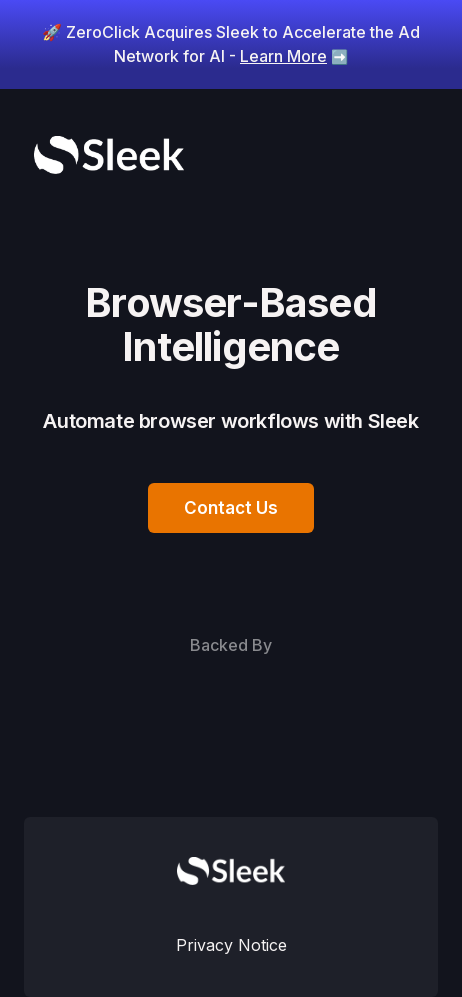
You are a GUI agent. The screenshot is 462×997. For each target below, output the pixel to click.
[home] (104, 155)
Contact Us (231, 508)
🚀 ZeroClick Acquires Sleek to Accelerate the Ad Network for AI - (231, 44)
